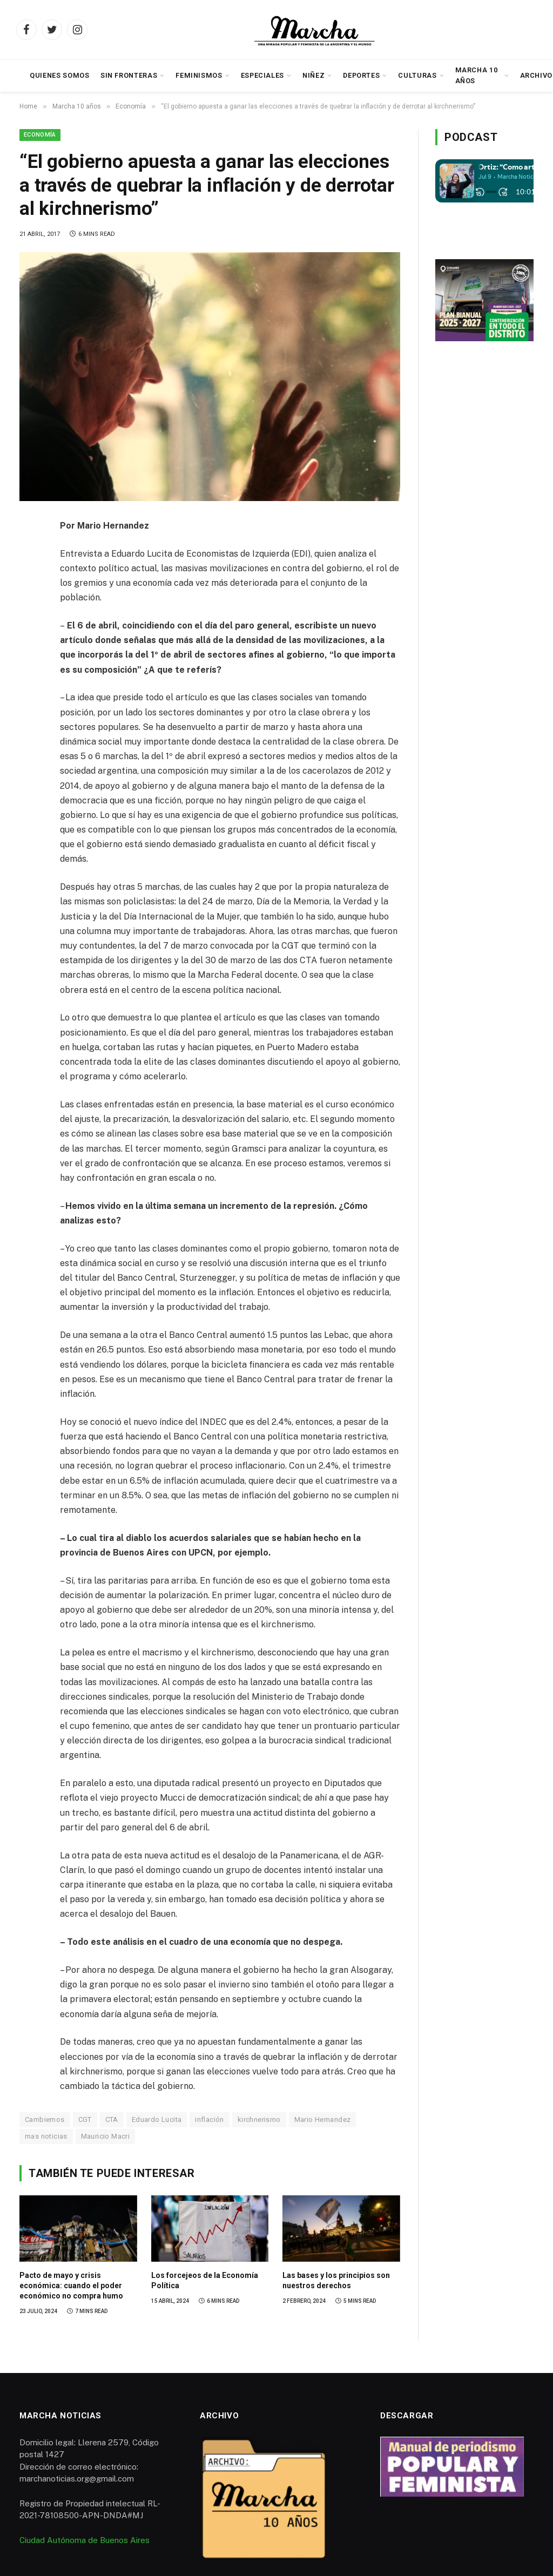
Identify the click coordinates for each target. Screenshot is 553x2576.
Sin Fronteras (128, 75)
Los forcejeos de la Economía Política (204, 2280)
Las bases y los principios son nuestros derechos (336, 2280)
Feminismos (199, 75)
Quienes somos (59, 75)
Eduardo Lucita (156, 2119)
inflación (209, 2119)
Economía (40, 134)
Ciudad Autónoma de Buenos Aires (84, 2540)
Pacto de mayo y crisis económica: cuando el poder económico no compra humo (71, 2285)
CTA (111, 2119)
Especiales (262, 75)
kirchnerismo (259, 2119)
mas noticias (46, 2136)
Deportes (361, 75)
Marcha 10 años (476, 75)
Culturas (417, 75)
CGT (85, 2119)
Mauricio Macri (105, 2136)
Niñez (313, 75)
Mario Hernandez (322, 2119)
